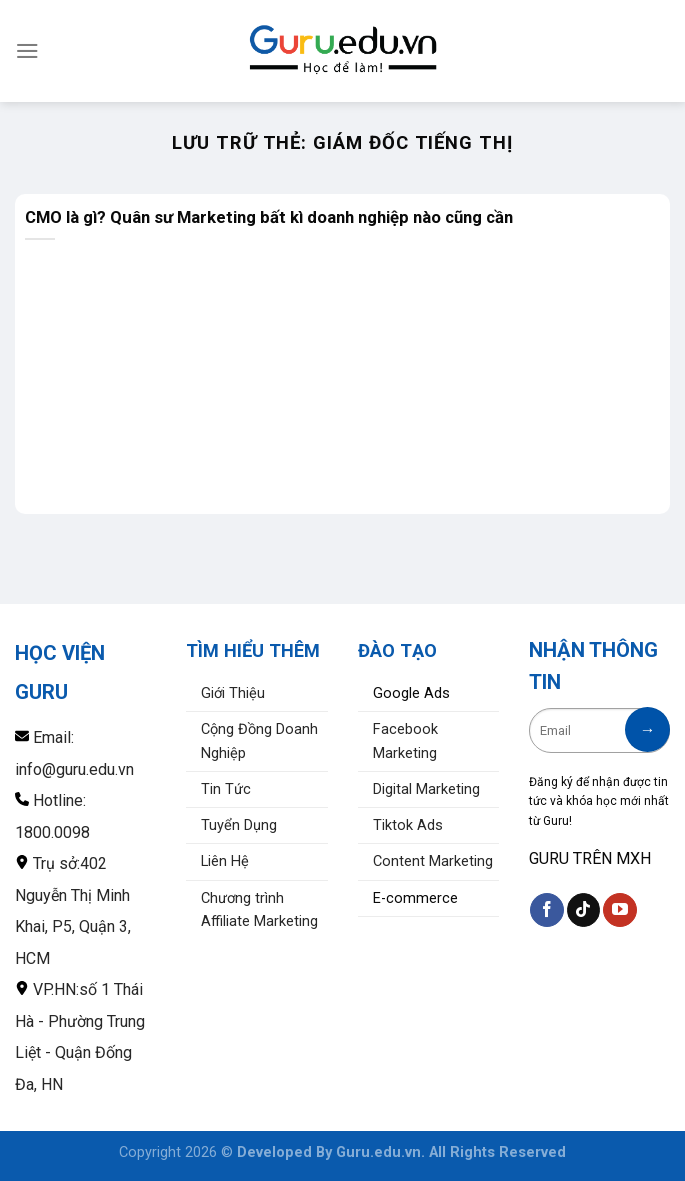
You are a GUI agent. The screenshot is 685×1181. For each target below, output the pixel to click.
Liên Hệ (225, 861)
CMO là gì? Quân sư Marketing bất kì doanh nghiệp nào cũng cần (269, 217)
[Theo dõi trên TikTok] (583, 910)
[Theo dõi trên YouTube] (619, 910)
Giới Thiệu (233, 693)
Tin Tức (226, 789)
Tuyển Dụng (239, 825)
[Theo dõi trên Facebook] (546, 910)
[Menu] (27, 50)
